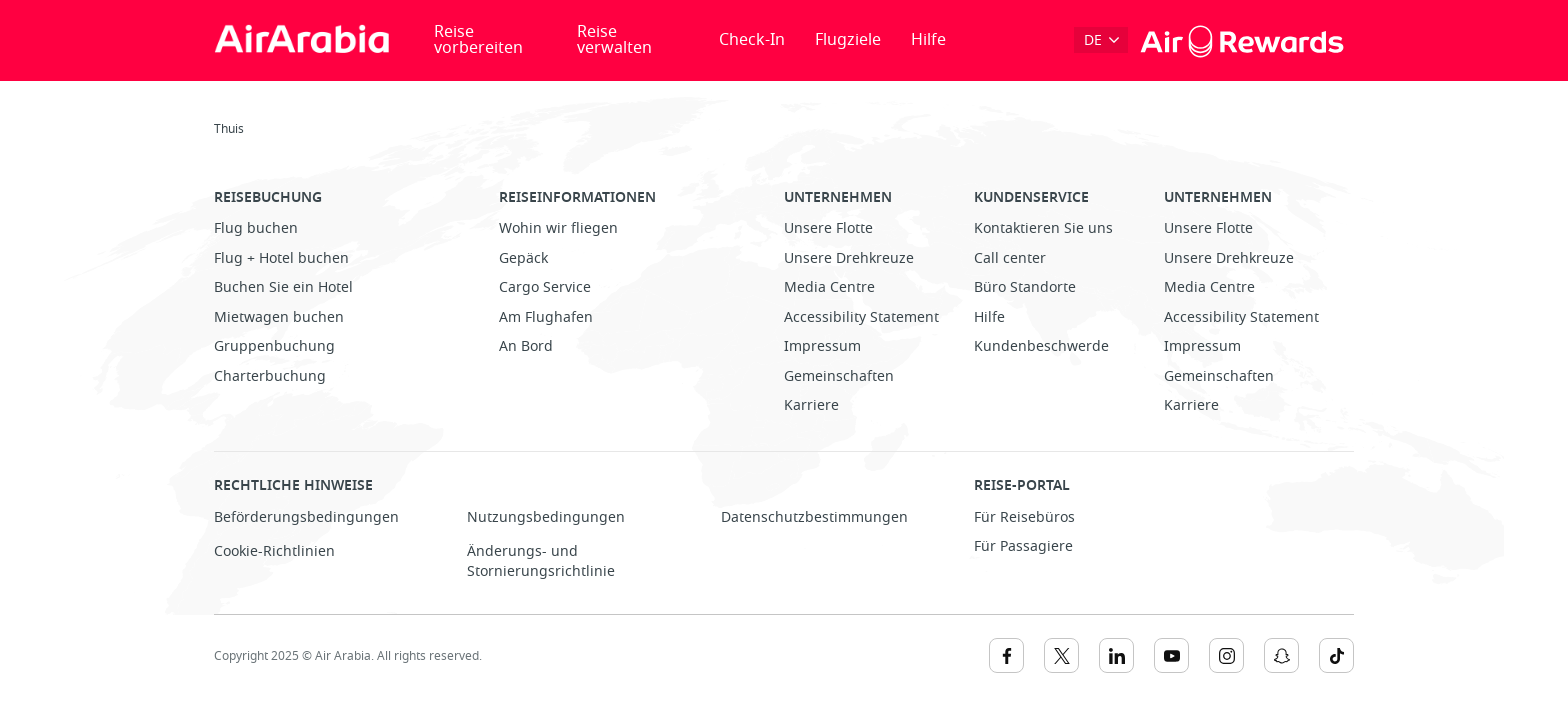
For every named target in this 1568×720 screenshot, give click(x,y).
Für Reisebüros (1024, 517)
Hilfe (928, 40)
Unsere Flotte (828, 228)
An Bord (526, 346)
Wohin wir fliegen (558, 228)
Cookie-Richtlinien (274, 551)
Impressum (822, 346)
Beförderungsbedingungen (306, 517)
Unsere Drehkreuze (849, 258)
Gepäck (523, 258)
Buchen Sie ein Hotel (283, 287)
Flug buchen (256, 228)
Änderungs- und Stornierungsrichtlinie (541, 561)
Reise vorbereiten (478, 40)
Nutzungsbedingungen (546, 517)
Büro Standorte (1025, 287)
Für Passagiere (1023, 546)
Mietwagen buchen (279, 317)
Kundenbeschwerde (1041, 346)
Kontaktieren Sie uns (1043, 228)
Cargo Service (545, 287)
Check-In (752, 40)
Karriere (811, 405)
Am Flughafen (546, 317)
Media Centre (829, 287)
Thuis (229, 129)
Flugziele (848, 40)
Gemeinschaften (839, 376)
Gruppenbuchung (274, 346)
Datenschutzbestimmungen (814, 517)
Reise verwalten (614, 40)
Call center (1010, 258)
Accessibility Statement (861, 317)
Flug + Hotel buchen (281, 258)
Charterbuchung (270, 376)
